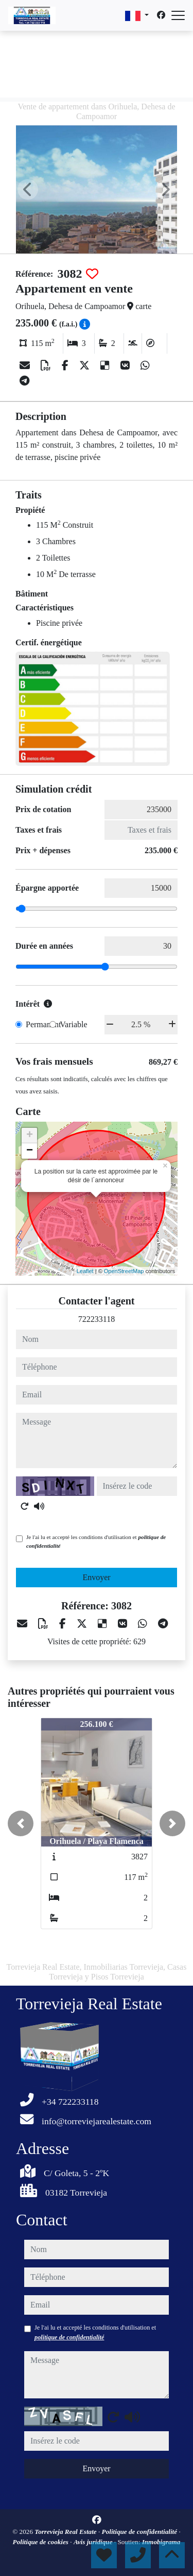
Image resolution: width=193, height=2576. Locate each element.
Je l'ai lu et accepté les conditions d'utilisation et (96, 1541)
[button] (20, 1823)
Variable (73, 1024)
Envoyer (96, 1577)
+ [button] (29, 1135)
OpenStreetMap (124, 1271)
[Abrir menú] (178, 15)
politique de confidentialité (69, 2337)
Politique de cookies (42, 2542)
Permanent (43, 1024)
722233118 (96, 1319)
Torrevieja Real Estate (66, 2531)
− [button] (29, 1151)
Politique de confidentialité (140, 2531)
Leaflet (85, 1271)
